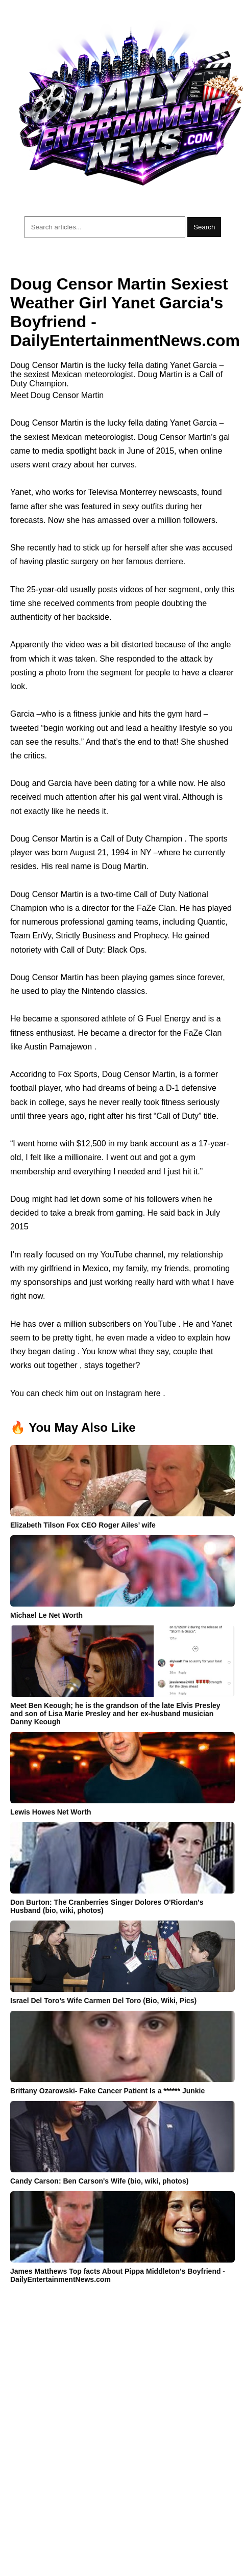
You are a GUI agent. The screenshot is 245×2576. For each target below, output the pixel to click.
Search (204, 227)
